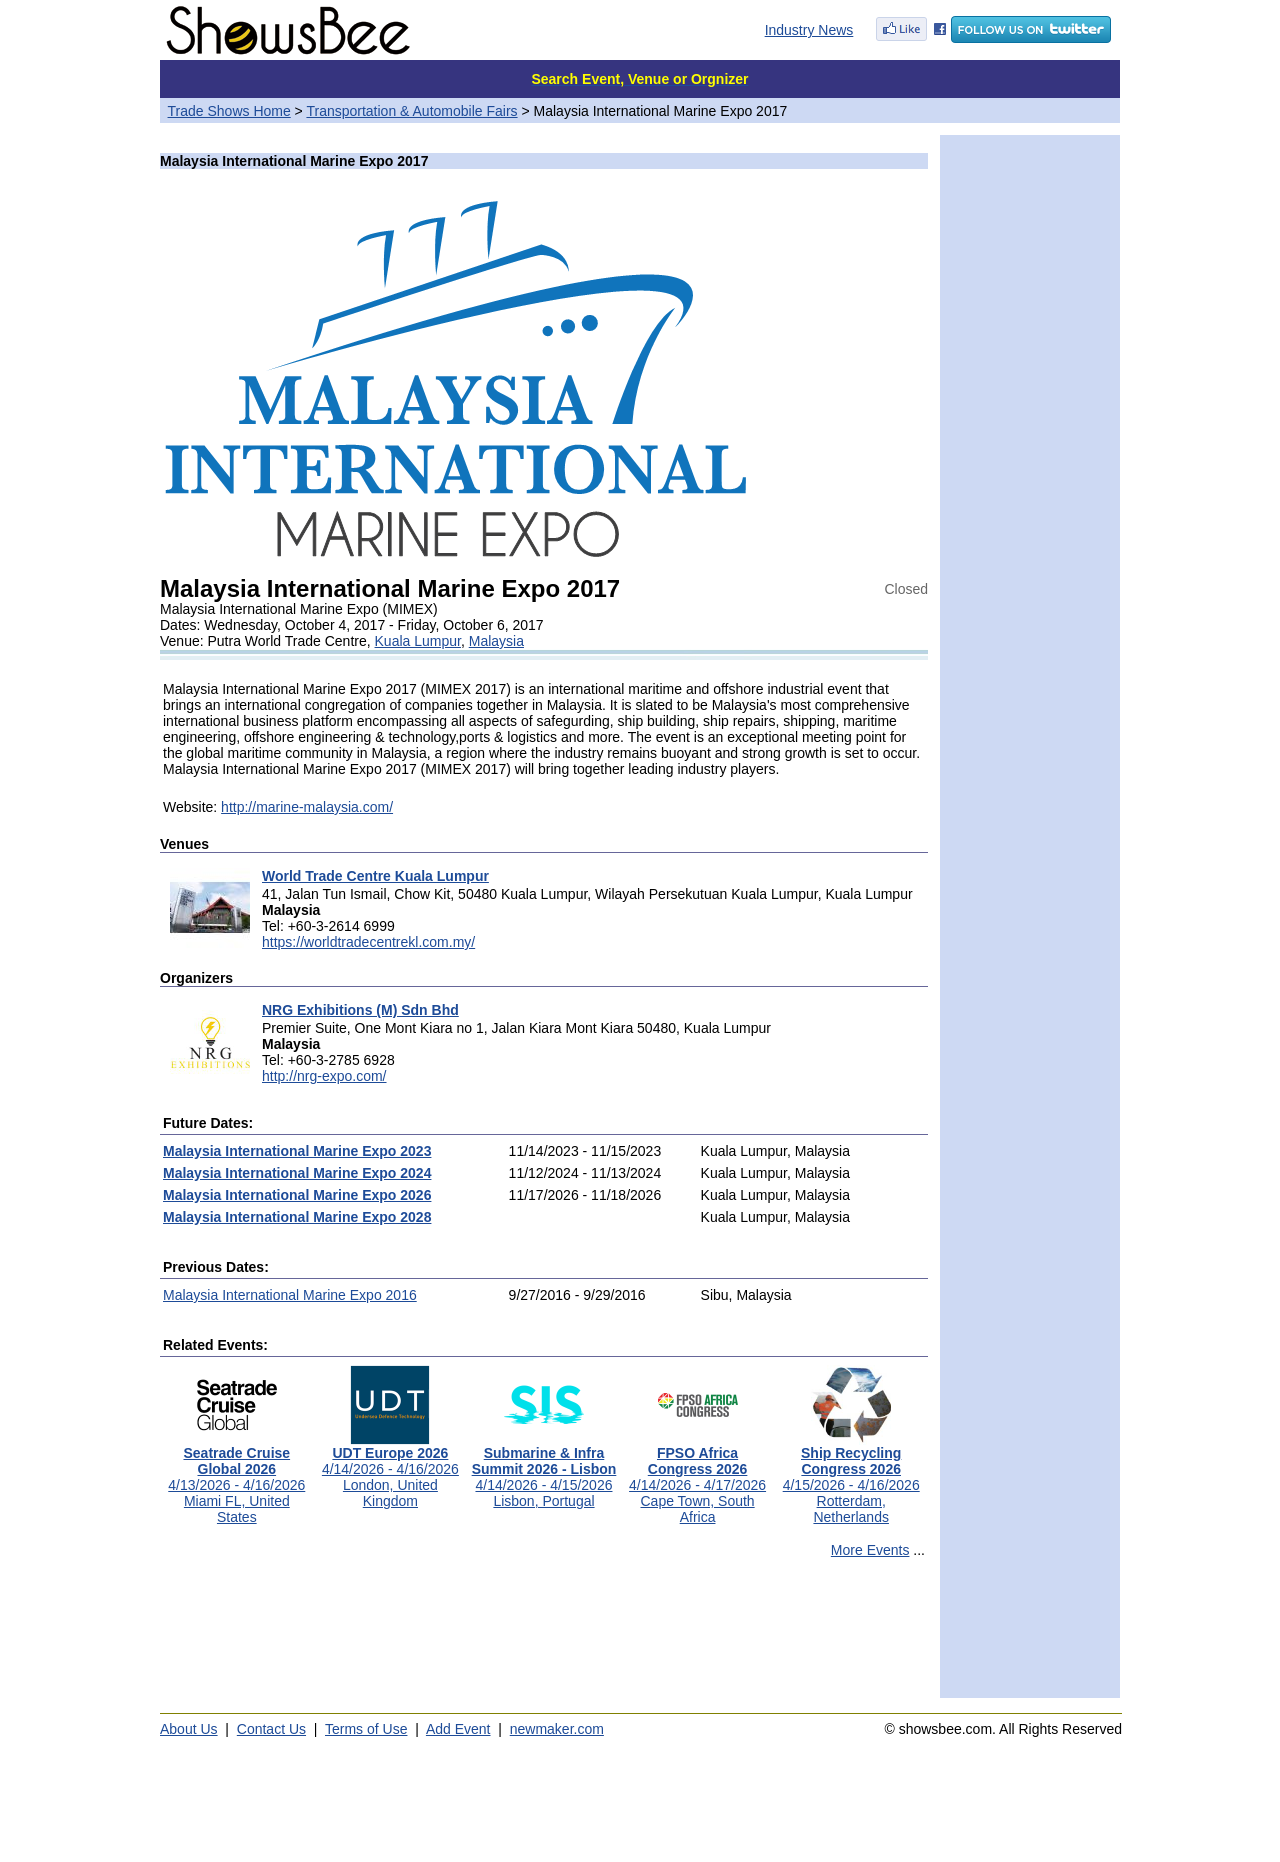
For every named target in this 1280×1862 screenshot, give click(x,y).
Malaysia (496, 641)
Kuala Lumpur (418, 641)
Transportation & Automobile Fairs (411, 111)
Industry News (809, 30)
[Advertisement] (544, 1637)
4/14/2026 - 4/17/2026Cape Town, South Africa (697, 1478)
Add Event (458, 1729)
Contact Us (271, 1729)
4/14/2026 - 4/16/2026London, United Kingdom (390, 1470)
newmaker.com (557, 1729)
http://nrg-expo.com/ (324, 1076)
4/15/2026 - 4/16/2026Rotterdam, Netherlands (851, 1478)
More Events (870, 1550)
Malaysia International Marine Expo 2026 (297, 1195)
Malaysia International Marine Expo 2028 (297, 1217)
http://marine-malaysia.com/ (307, 807)
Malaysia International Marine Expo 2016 (290, 1295)
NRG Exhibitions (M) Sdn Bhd (360, 1010)
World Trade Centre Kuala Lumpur (375, 876)
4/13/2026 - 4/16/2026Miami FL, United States (236, 1478)
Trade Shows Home (229, 111)
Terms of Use (366, 1729)
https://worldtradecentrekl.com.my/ (368, 942)
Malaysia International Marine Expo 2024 (297, 1173)
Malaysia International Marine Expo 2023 (297, 1151)
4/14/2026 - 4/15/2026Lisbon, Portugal (544, 1470)
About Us (189, 1729)
